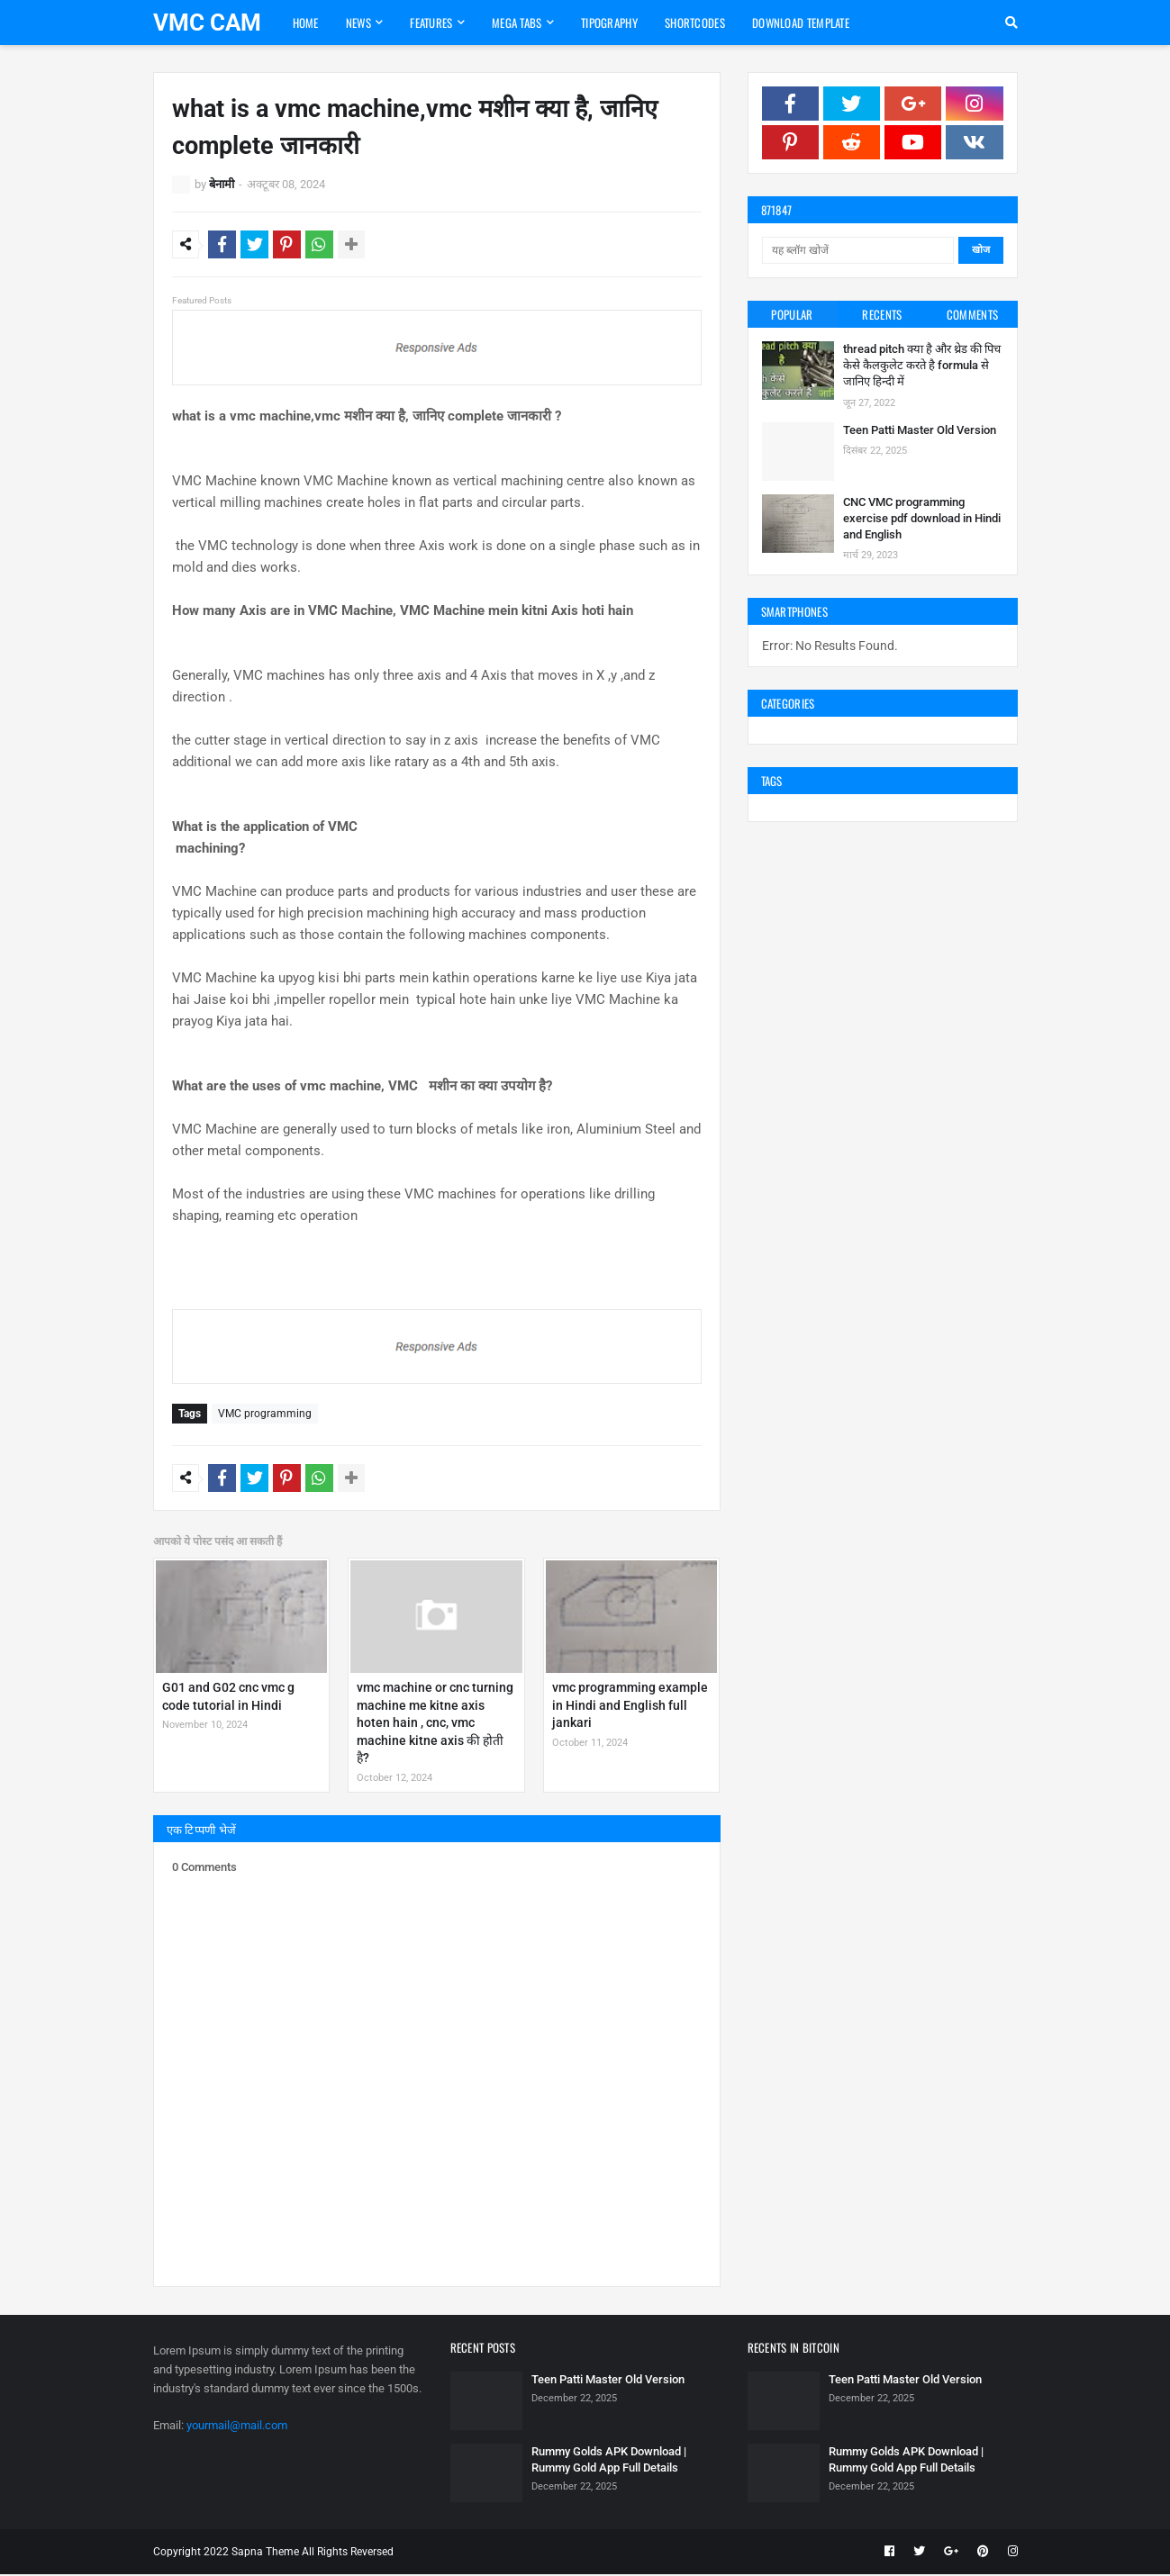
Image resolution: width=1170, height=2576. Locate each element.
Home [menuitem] (306, 23)
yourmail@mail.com (236, 2428)
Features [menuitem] (431, 23)
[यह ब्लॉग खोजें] (858, 250)
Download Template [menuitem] (800, 23)
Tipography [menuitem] (609, 23)
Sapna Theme (265, 2553)
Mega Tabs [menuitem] (517, 23)
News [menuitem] (358, 23)
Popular (791, 314)
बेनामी (221, 184)
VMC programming (265, 1416)
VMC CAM (207, 22)
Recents (882, 314)
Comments (972, 314)
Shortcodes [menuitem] (695, 23)
